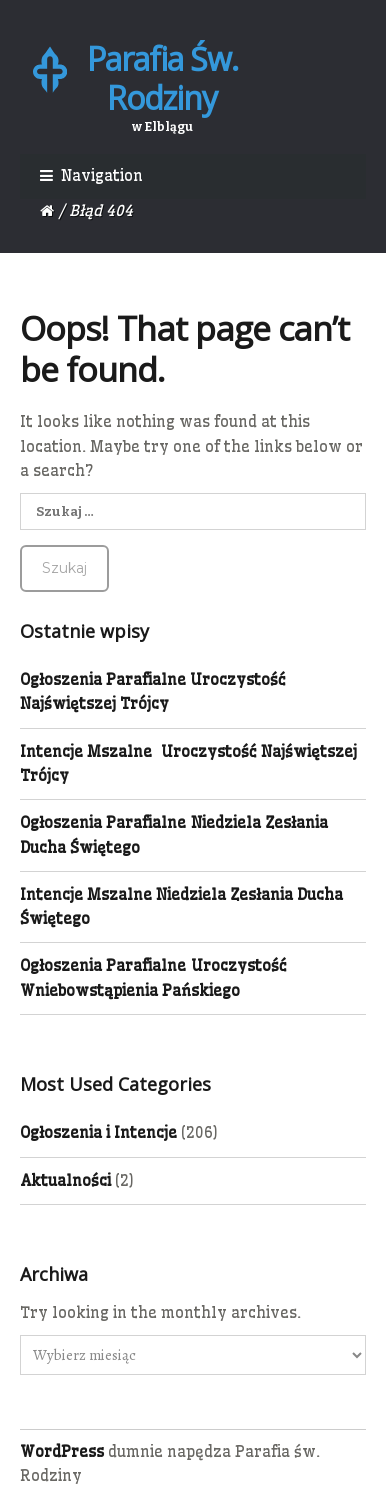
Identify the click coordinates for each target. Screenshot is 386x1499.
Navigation (102, 175)
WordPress (62, 1451)
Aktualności (65, 1180)
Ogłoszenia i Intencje (98, 1132)
